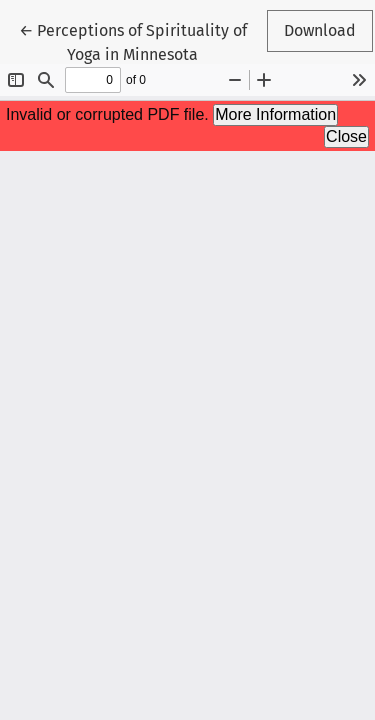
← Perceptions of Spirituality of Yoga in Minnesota (133, 41)
